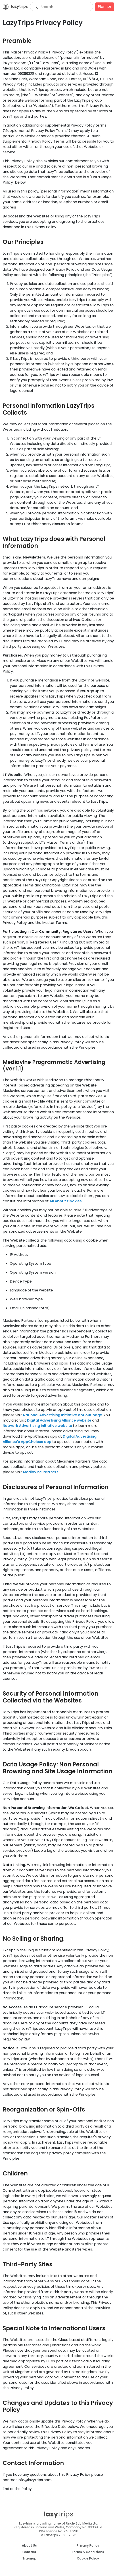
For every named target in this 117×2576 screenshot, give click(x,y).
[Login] (7, 6)
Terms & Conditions (88, 2552)
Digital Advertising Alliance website (59, 1420)
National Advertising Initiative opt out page (62, 1415)
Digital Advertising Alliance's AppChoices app (49, 1439)
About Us (29, 2545)
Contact (29, 2552)
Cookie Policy (88, 2558)
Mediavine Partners (40, 1472)
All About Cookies (66, 1201)
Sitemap (29, 2558)
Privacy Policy (88, 2545)
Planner (104, 6)
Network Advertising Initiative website (37, 1425)
